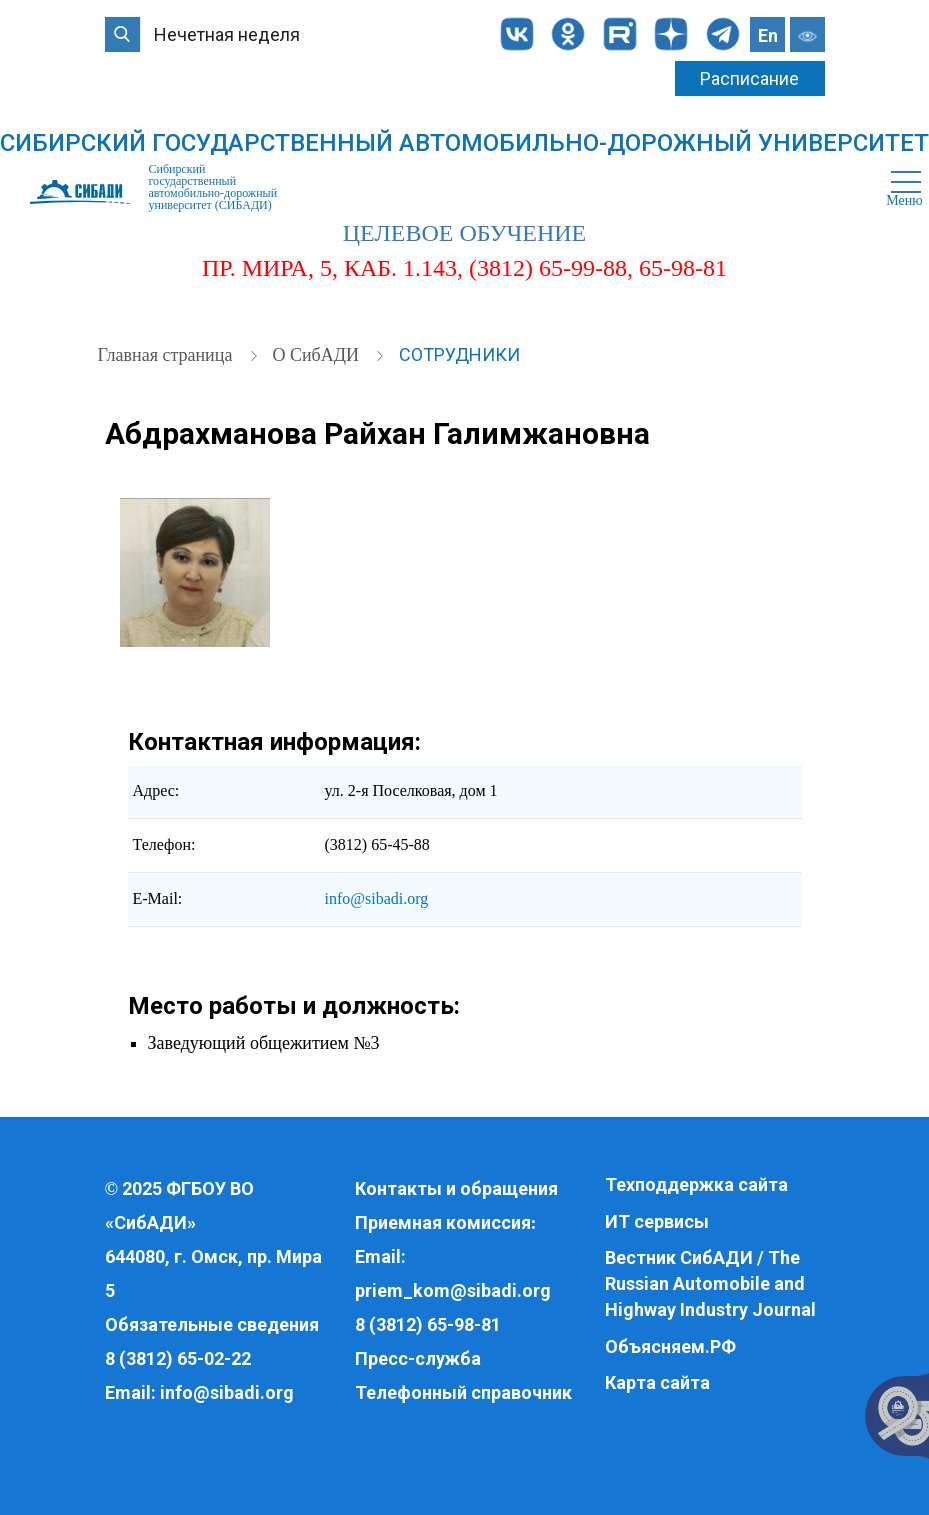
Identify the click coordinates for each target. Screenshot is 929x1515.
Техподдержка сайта (696, 1184)
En (768, 35)
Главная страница (167, 355)
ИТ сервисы (657, 1221)
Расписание (749, 78)
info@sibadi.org (377, 898)
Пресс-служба (418, 1358)
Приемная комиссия (443, 1222)
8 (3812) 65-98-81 (428, 1324)
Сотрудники (459, 354)
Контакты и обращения (456, 1188)
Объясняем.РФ (670, 1346)
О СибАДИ (317, 355)
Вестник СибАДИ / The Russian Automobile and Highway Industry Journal (710, 1283)
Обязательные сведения (212, 1324)
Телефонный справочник (463, 1392)
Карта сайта (657, 1382)
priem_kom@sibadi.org (453, 1290)
